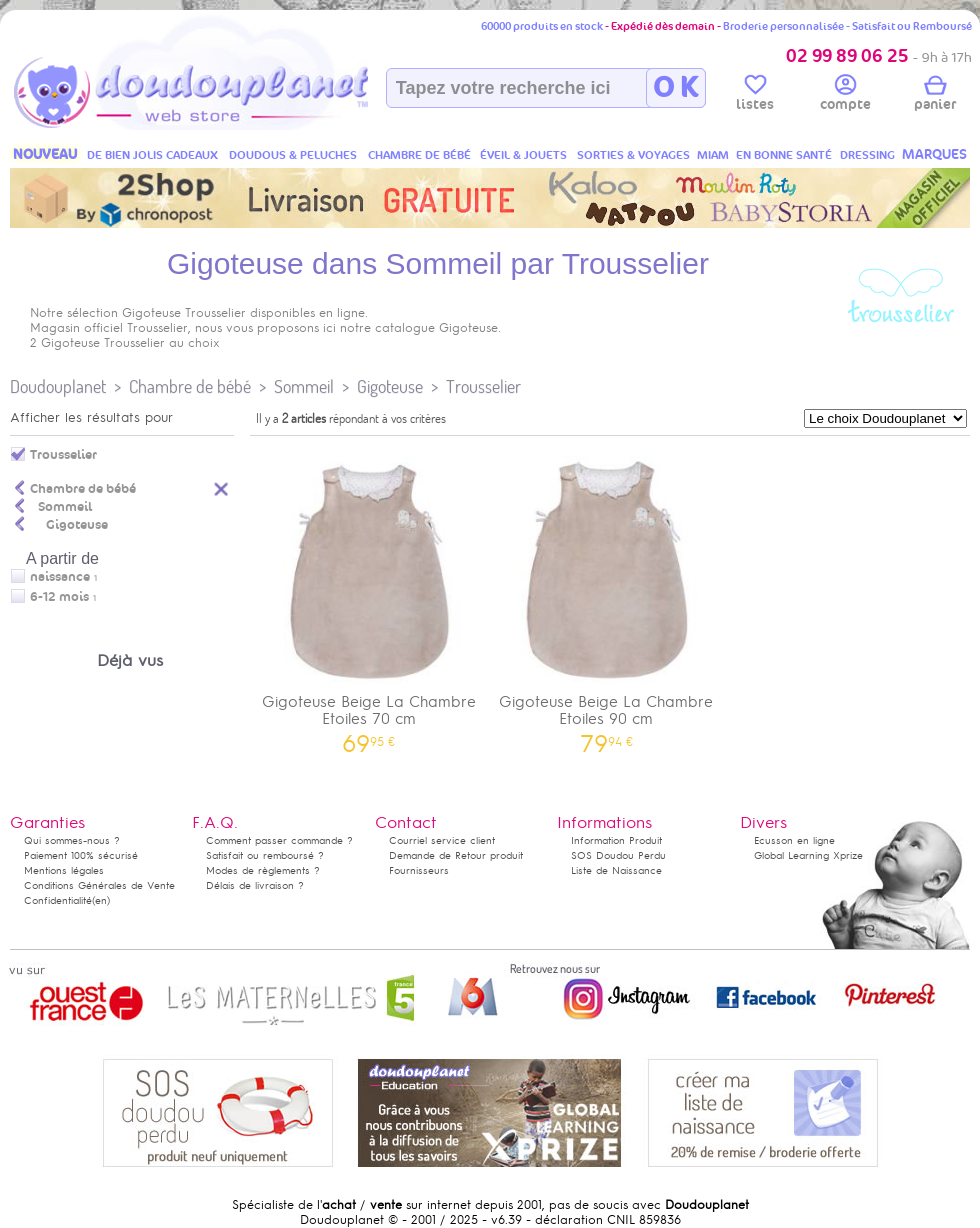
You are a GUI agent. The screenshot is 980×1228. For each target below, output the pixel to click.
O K (675, 88)
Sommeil (304, 386)
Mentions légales (64, 870)
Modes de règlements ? (263, 870)
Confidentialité (58, 900)
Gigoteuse (390, 386)
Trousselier (483, 386)
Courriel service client (442, 840)
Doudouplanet (58, 386)
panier (935, 96)
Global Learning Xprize (808, 855)
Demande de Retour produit (456, 855)
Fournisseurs (419, 870)
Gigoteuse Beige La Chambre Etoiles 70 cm (369, 598)
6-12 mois (59, 597)
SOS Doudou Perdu (618, 855)
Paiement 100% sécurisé (81, 855)
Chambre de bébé (190, 386)
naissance (60, 577)
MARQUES (934, 154)
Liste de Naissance (616, 870)
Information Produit (616, 840)
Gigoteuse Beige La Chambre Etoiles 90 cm (607, 598)
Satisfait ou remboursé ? (265, 855)
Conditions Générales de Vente (99, 885)
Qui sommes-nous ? (72, 840)
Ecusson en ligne (794, 840)
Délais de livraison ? (255, 885)
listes (755, 96)
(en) (101, 900)
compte (845, 96)
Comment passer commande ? (279, 840)
